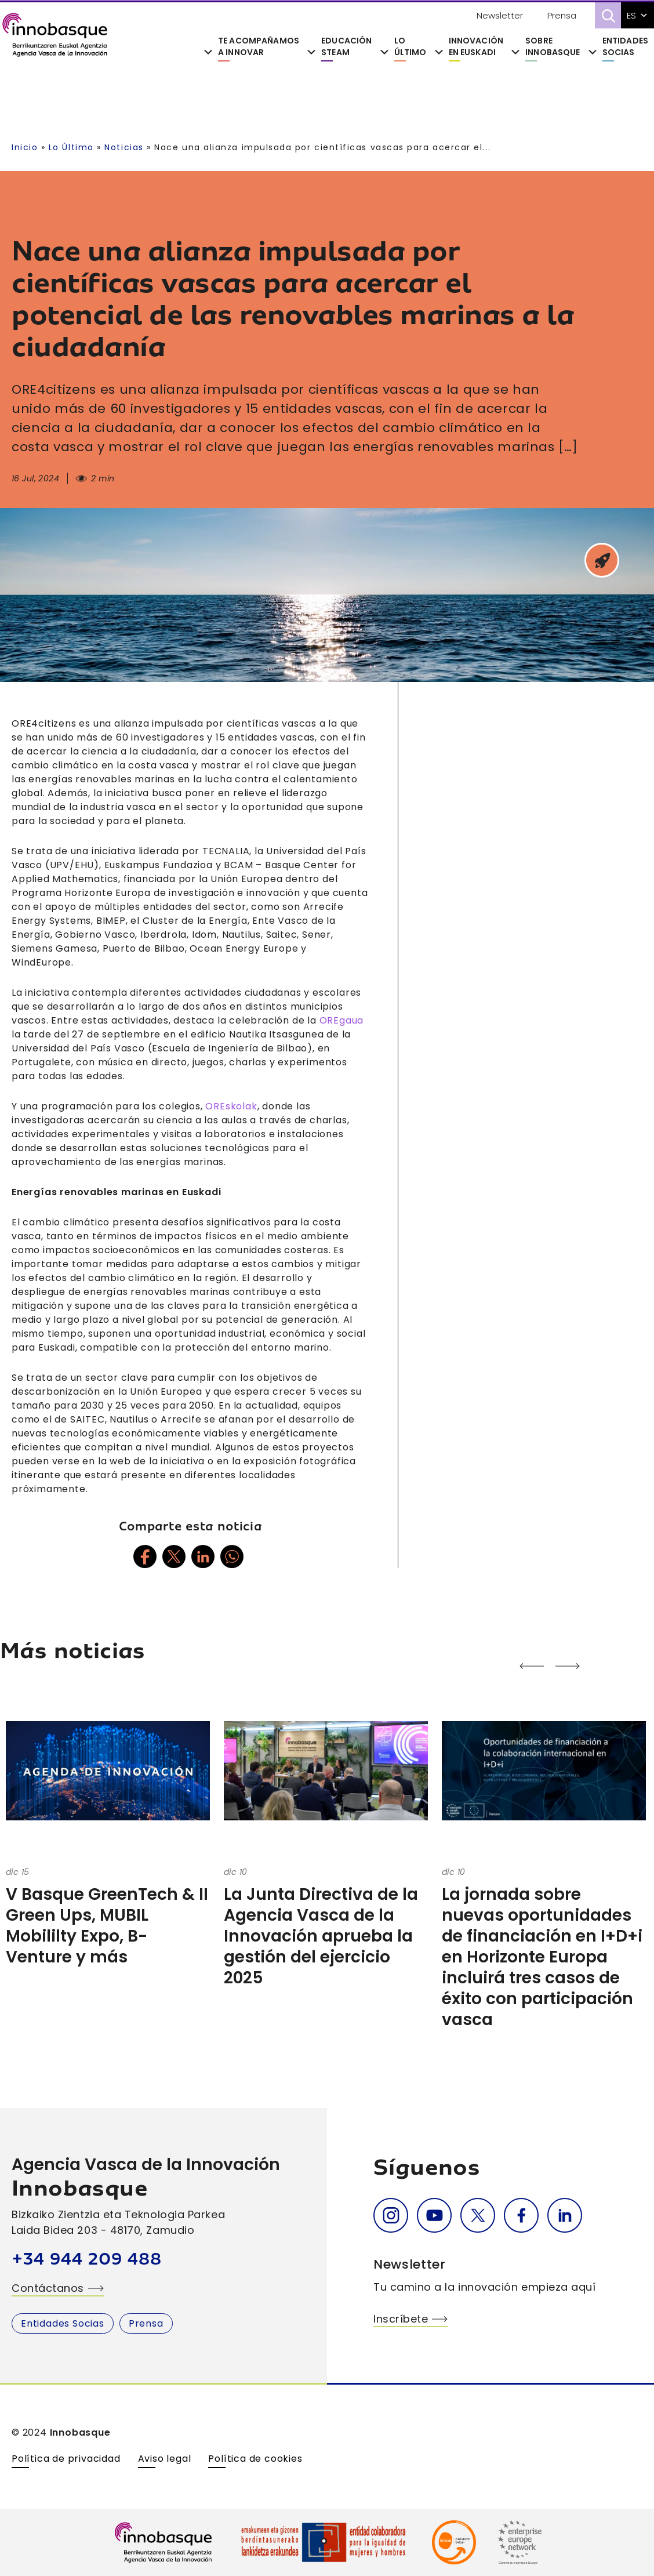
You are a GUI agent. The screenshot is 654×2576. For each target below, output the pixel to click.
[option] (109, 1831)
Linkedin (564, 2215)
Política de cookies (255, 2458)
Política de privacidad (66, 2458)
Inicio (25, 147)
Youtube (434, 2215)
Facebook (521, 2215)
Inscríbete (400, 2319)
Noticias (123, 147)
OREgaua (341, 1020)
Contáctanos (48, 2288)
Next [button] (482, 1666)
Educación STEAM (346, 46)
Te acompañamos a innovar (258, 46)
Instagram (390, 2215)
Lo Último (71, 147)
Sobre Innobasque (552, 46)
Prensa (561, 15)
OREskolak (231, 1106)
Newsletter (500, 15)
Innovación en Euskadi (476, 46)
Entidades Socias (625, 46)
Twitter (477, 2215)
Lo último (410, 46)
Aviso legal (164, 2458)
